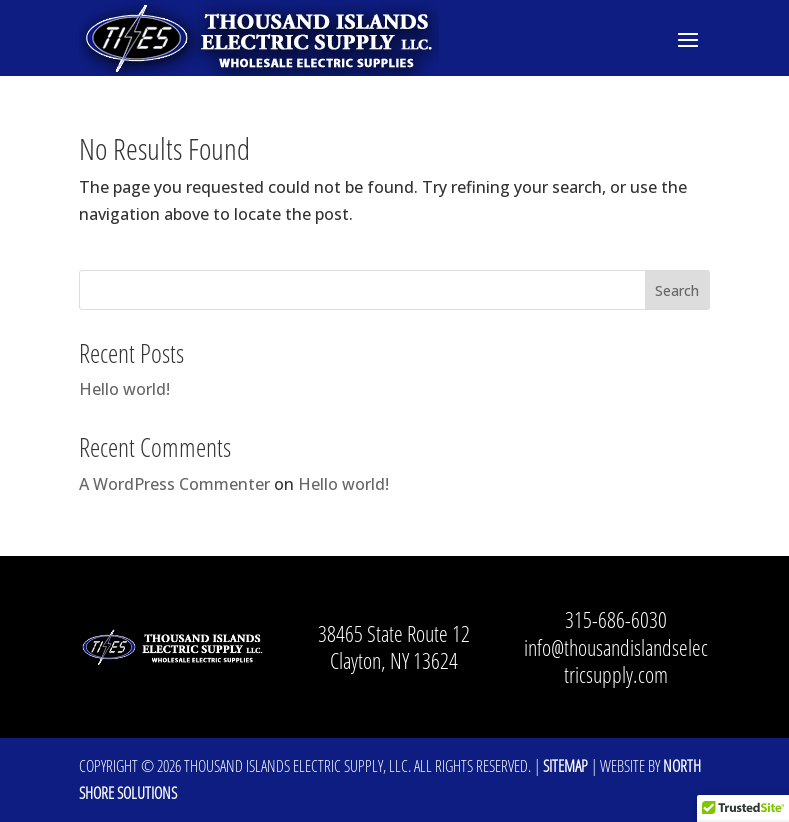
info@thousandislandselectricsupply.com (616, 660)
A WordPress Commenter (174, 484)
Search (677, 290)
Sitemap (565, 766)
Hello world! (124, 389)
